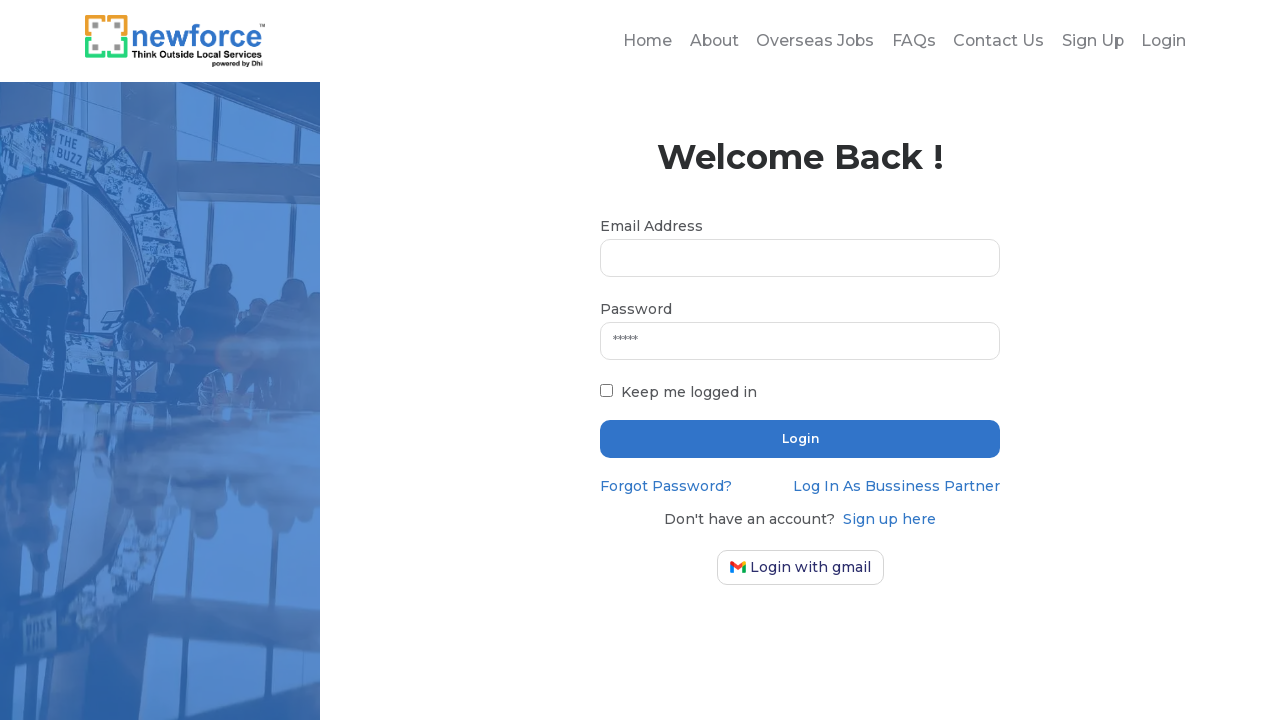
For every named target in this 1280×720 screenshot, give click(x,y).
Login (1163, 41)
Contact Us (996, 41)
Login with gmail (800, 567)
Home (639, 41)
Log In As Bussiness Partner (896, 486)
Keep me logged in (689, 392)
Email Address (651, 226)
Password (636, 309)
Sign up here (889, 519)
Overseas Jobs (811, 41)
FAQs (910, 41)
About (707, 41)
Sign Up (1091, 41)
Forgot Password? (666, 486)
